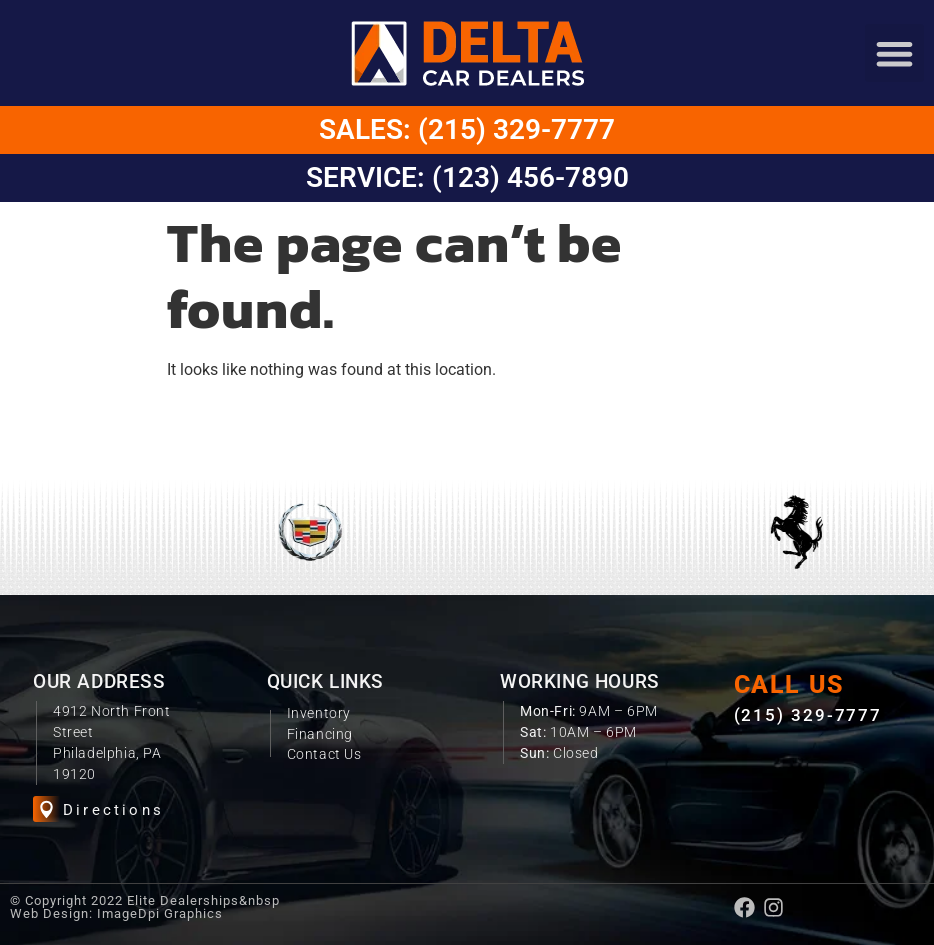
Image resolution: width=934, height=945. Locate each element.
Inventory (319, 713)
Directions (113, 810)
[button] (894, 53)
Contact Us (324, 754)
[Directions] (46, 809)
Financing (320, 734)
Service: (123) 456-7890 (467, 177)
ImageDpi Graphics (160, 913)
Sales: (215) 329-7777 (467, 129)
